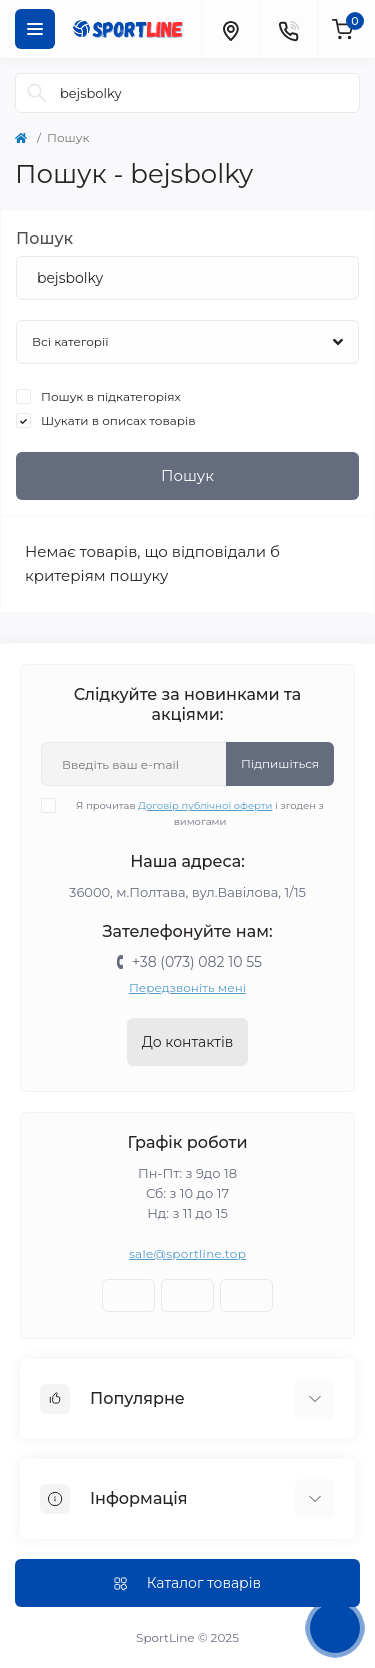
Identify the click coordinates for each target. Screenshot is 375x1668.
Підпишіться (280, 763)
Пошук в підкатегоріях (111, 396)
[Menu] (35, 29)
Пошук (44, 238)
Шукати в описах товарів (118, 420)
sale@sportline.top (187, 1253)
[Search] (37, 93)
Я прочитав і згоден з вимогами (195, 813)
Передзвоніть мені (187, 987)
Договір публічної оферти (205, 805)
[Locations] (230, 29)
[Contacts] (288, 29)
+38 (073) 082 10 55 (197, 962)
